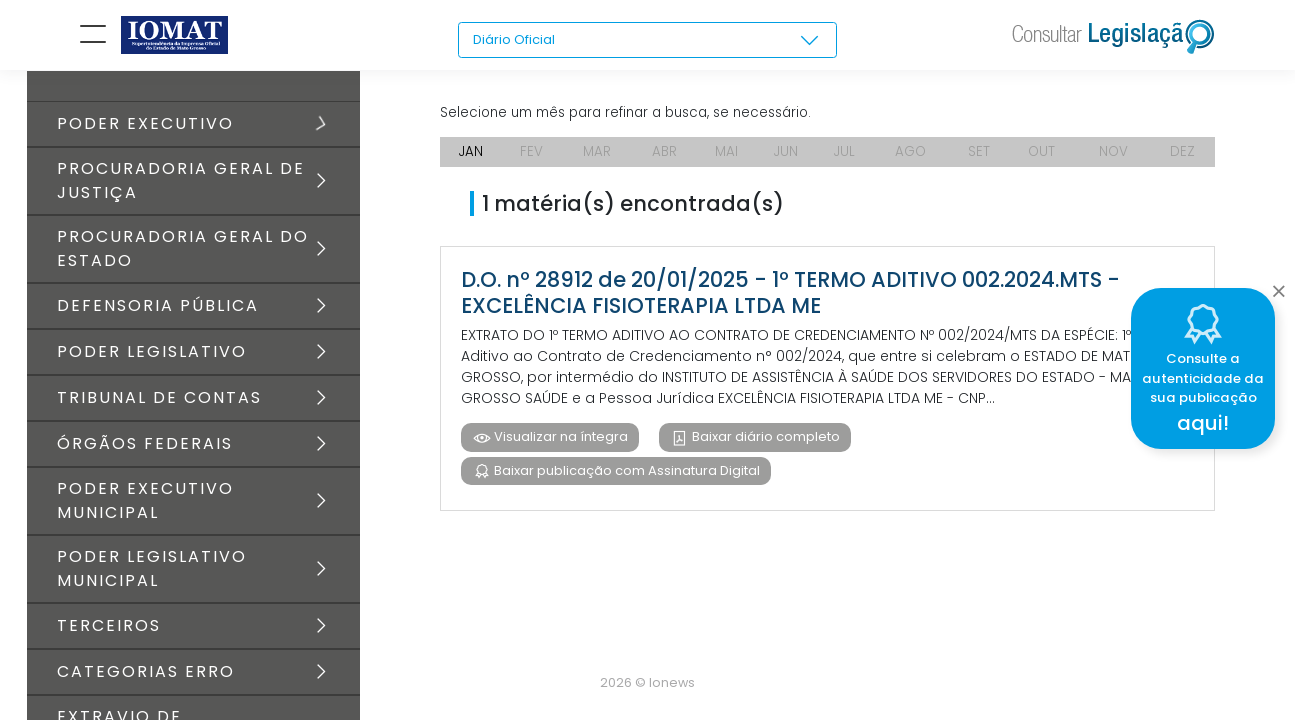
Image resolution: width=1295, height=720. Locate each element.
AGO (913, 160)
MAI (726, 160)
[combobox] (647, 41)
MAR (595, 160)
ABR (664, 160)
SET (981, 160)
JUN (786, 160)
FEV (530, 160)
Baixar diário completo (766, 445)
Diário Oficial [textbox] (517, 40)
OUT (1044, 160)
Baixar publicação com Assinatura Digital (625, 480)
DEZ (1183, 160)
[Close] (1278, 286)
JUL (845, 160)
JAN (471, 160)
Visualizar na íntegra (559, 445)
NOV (1116, 160)
